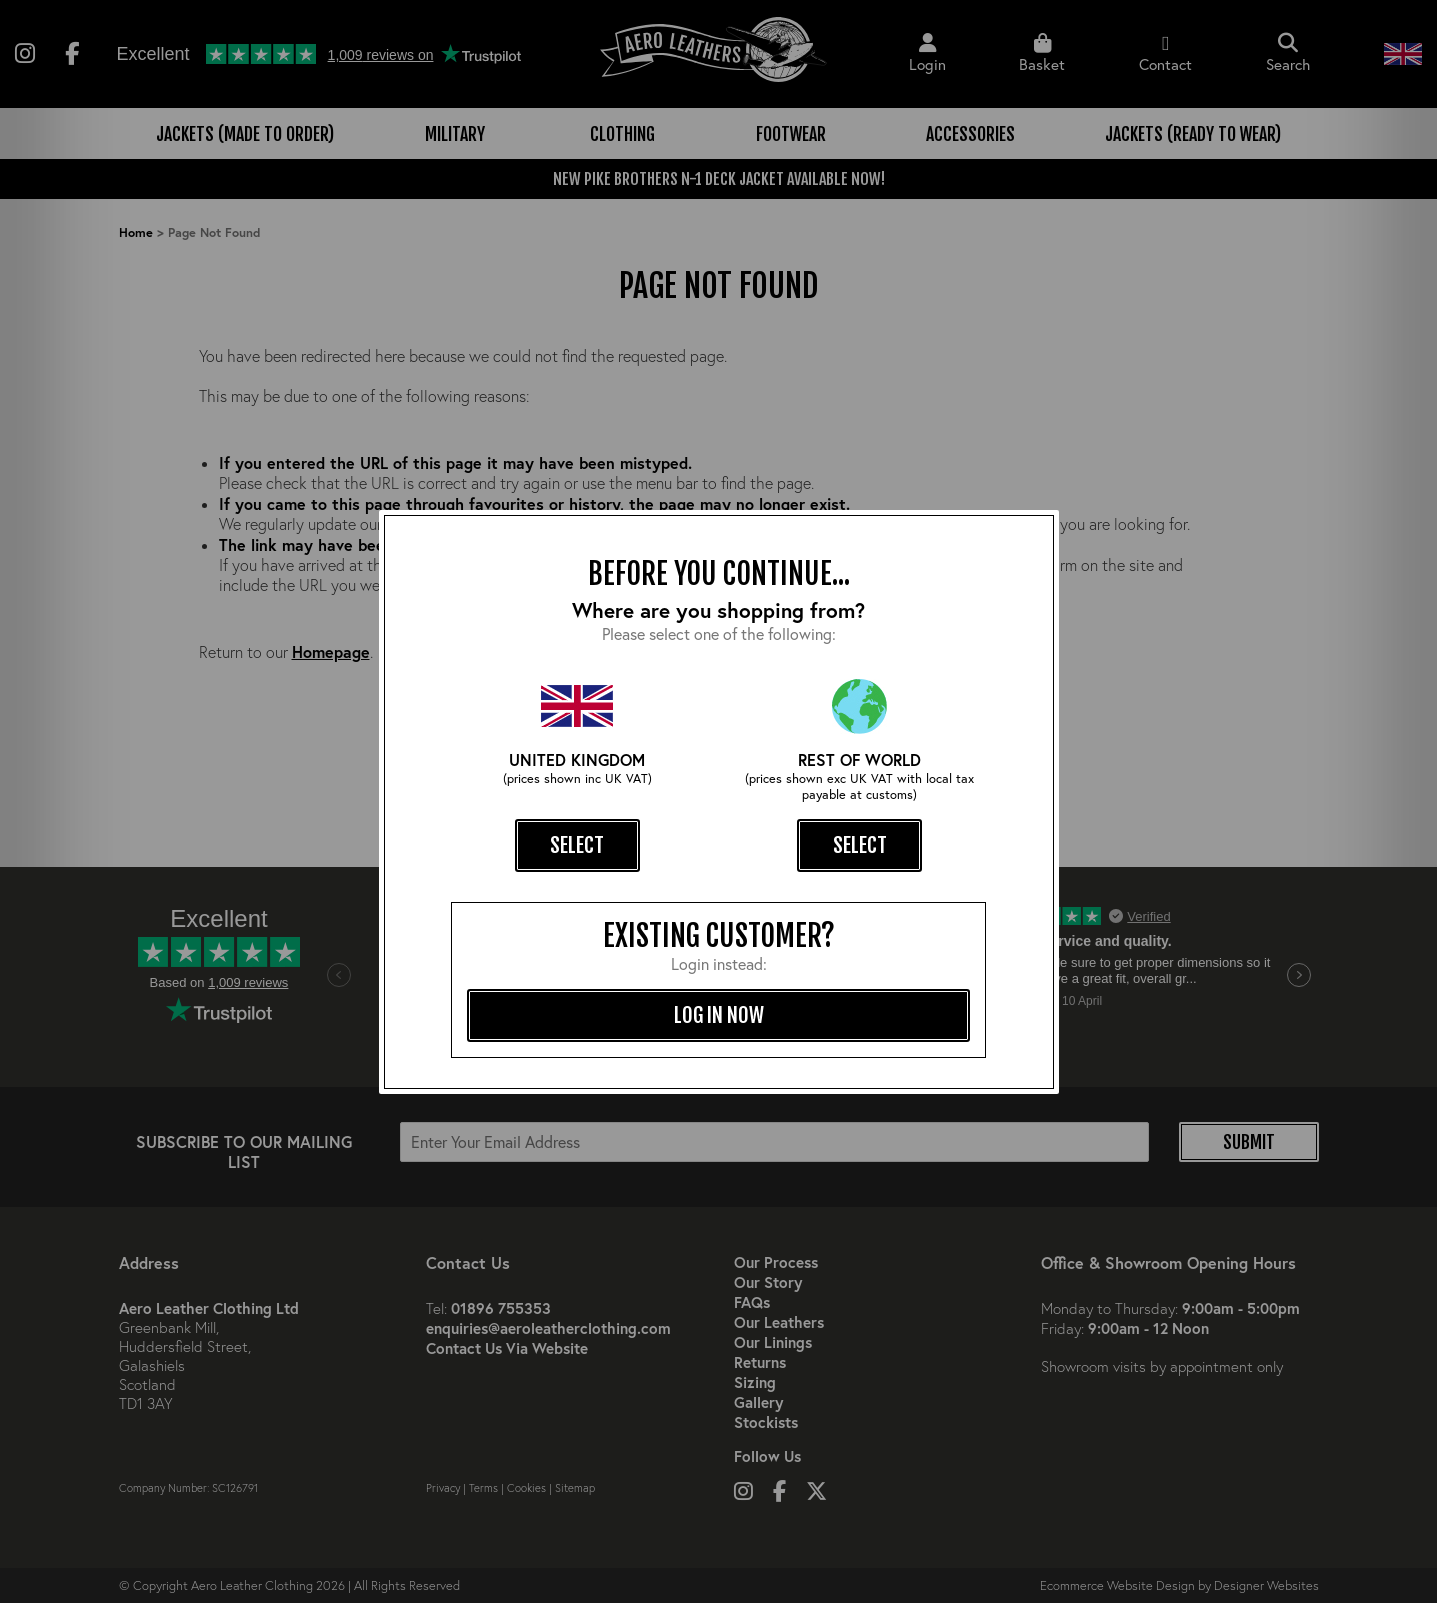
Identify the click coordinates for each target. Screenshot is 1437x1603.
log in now (719, 1015)
